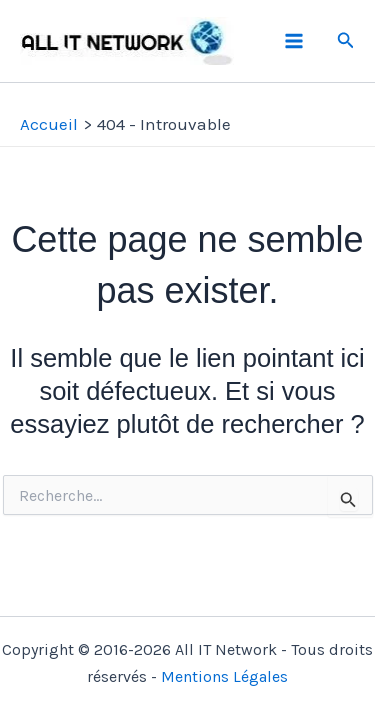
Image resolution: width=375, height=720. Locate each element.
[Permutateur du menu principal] (294, 41)
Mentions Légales (224, 676)
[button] (346, 41)
